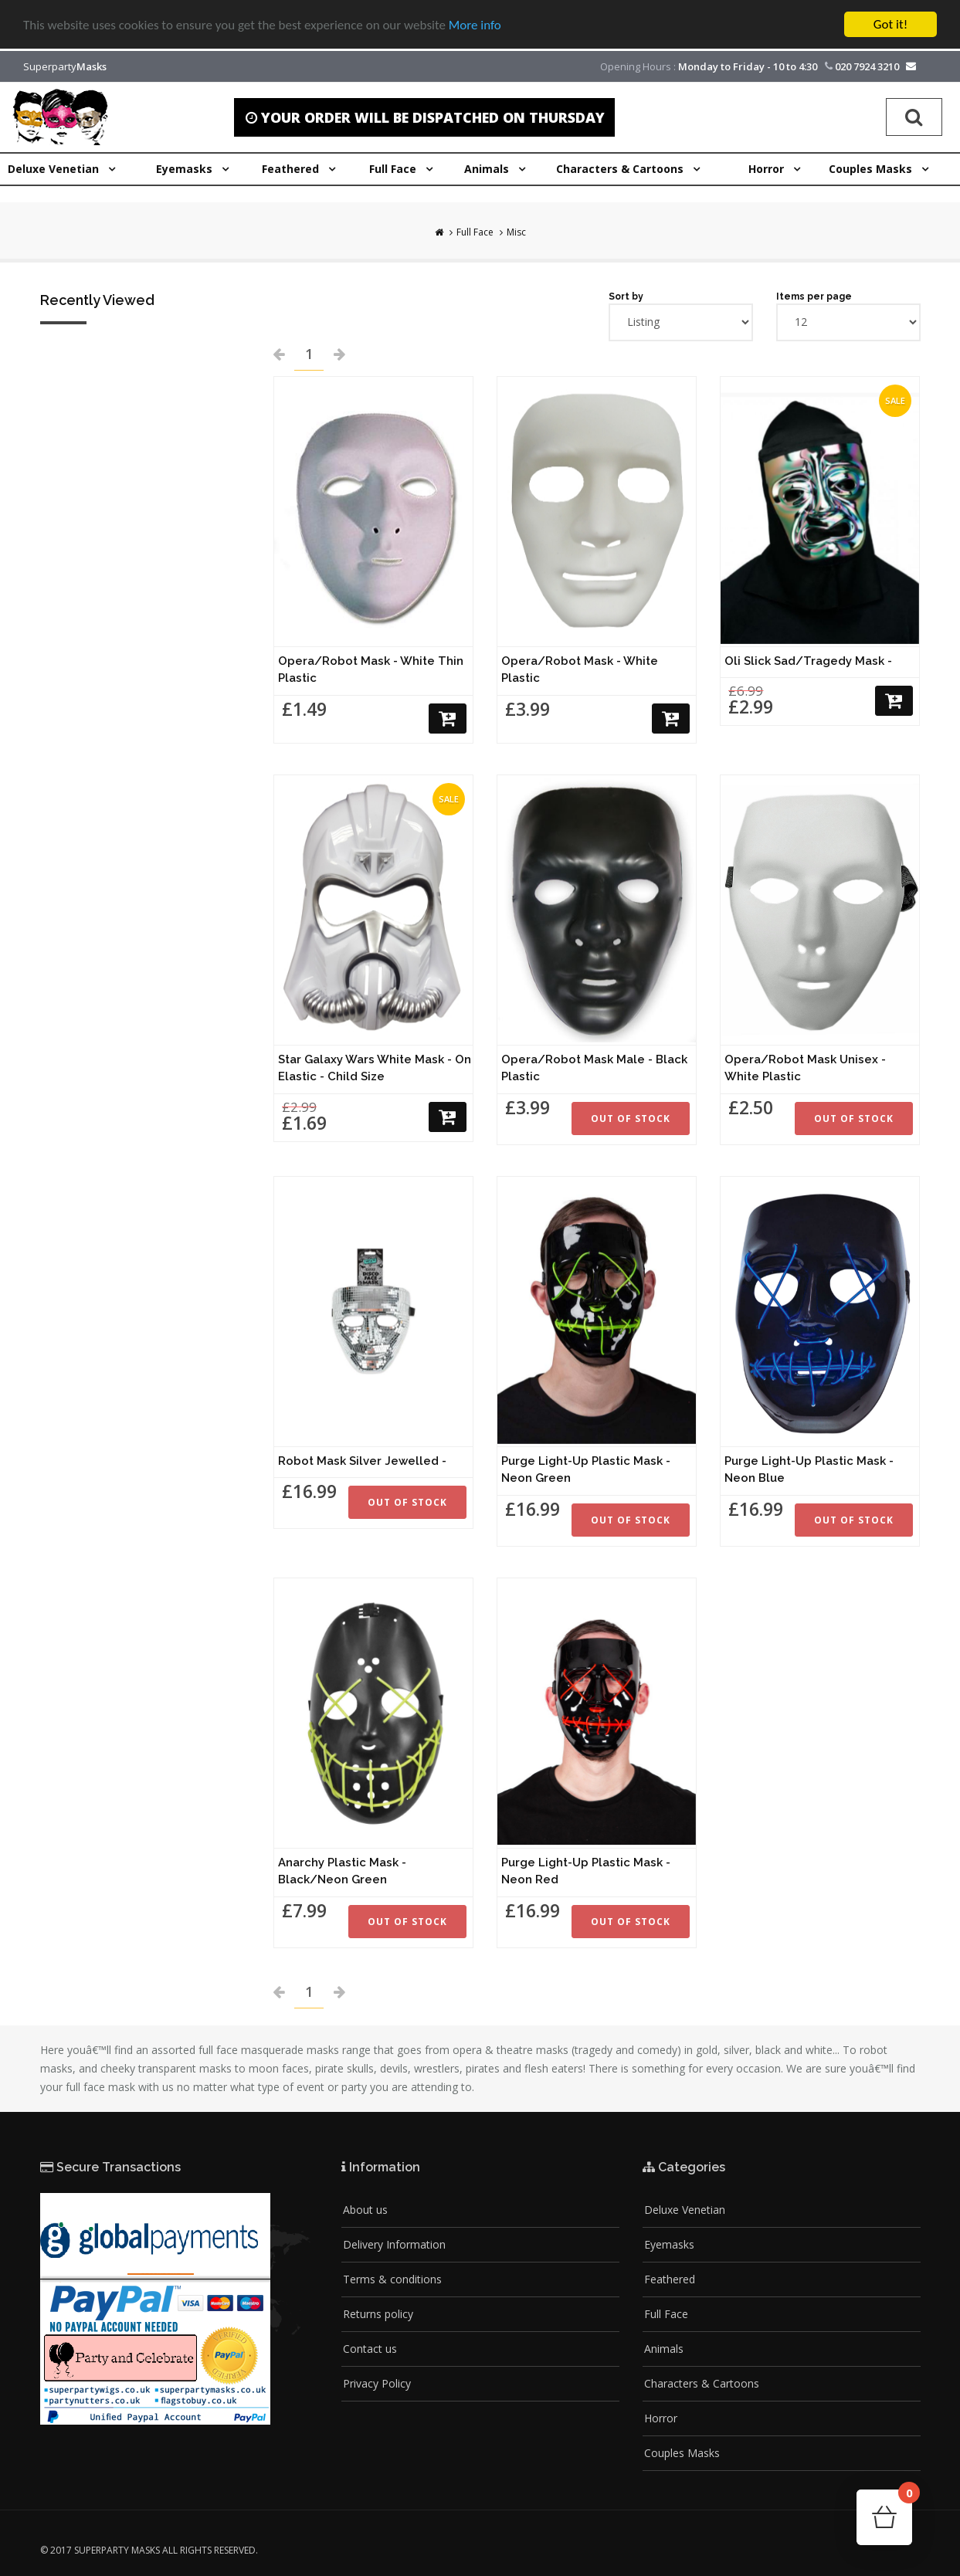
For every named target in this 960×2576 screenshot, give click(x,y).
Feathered (669, 2279)
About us (365, 2209)
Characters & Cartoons (701, 2383)
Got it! (890, 24)
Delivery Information (394, 2244)
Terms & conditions (392, 2279)
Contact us (370, 2348)
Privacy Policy (377, 2383)
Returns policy (378, 2314)
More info (475, 25)
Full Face (475, 232)
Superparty (65, 66)
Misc (516, 232)
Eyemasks (669, 2244)
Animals (664, 2348)
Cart (905, 2498)
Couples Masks (682, 2453)
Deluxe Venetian (684, 2209)
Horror (660, 2418)
